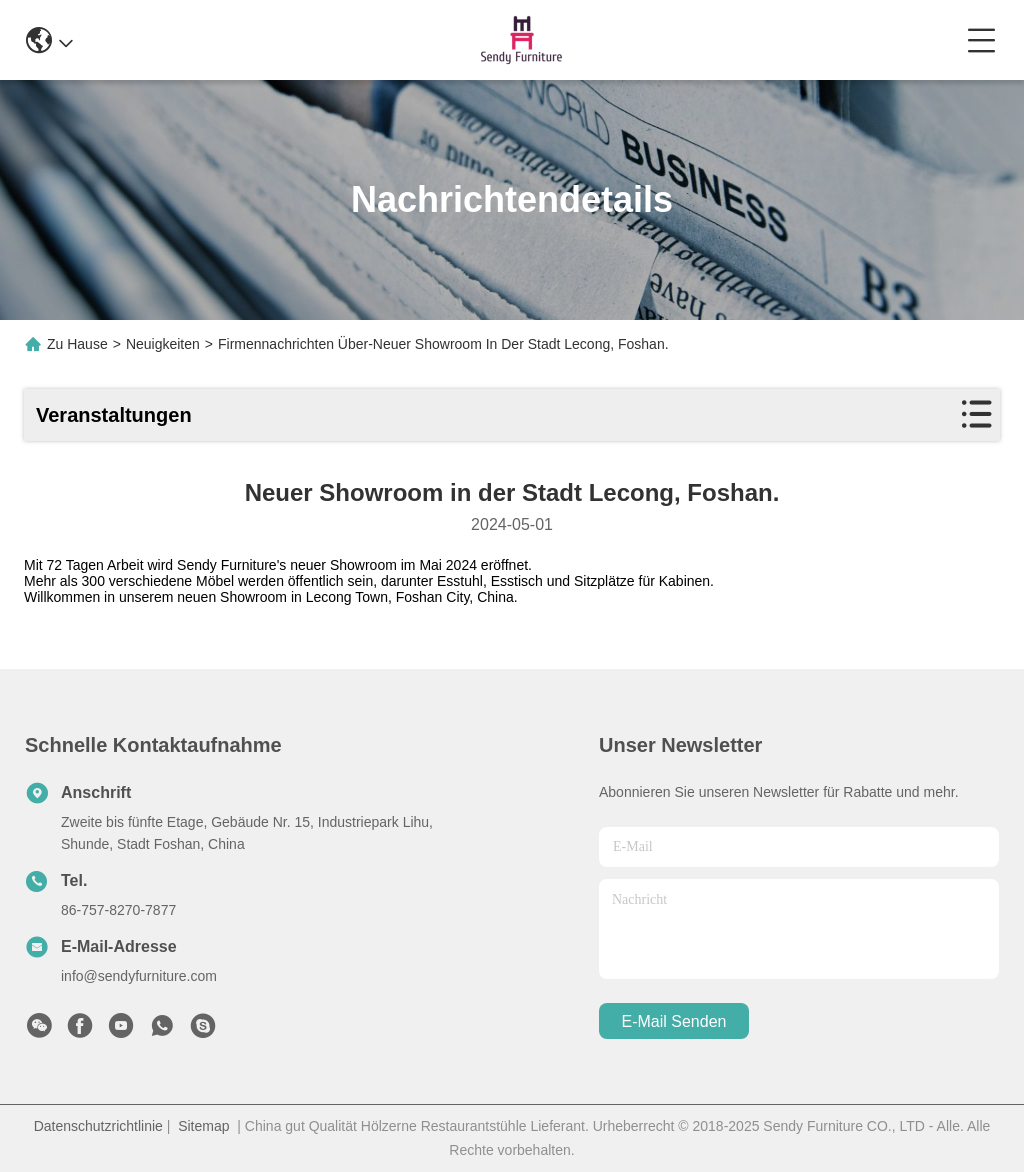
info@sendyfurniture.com (139, 976)
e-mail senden (674, 1021)
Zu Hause (77, 344)
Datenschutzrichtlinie (98, 1126)
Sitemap (203, 1126)
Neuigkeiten (163, 344)
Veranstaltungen (114, 415)
